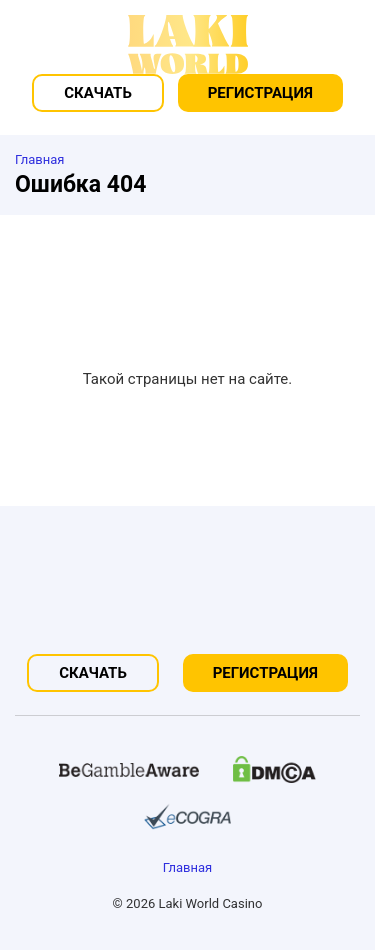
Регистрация (260, 93)
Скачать (98, 93)
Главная (187, 867)
